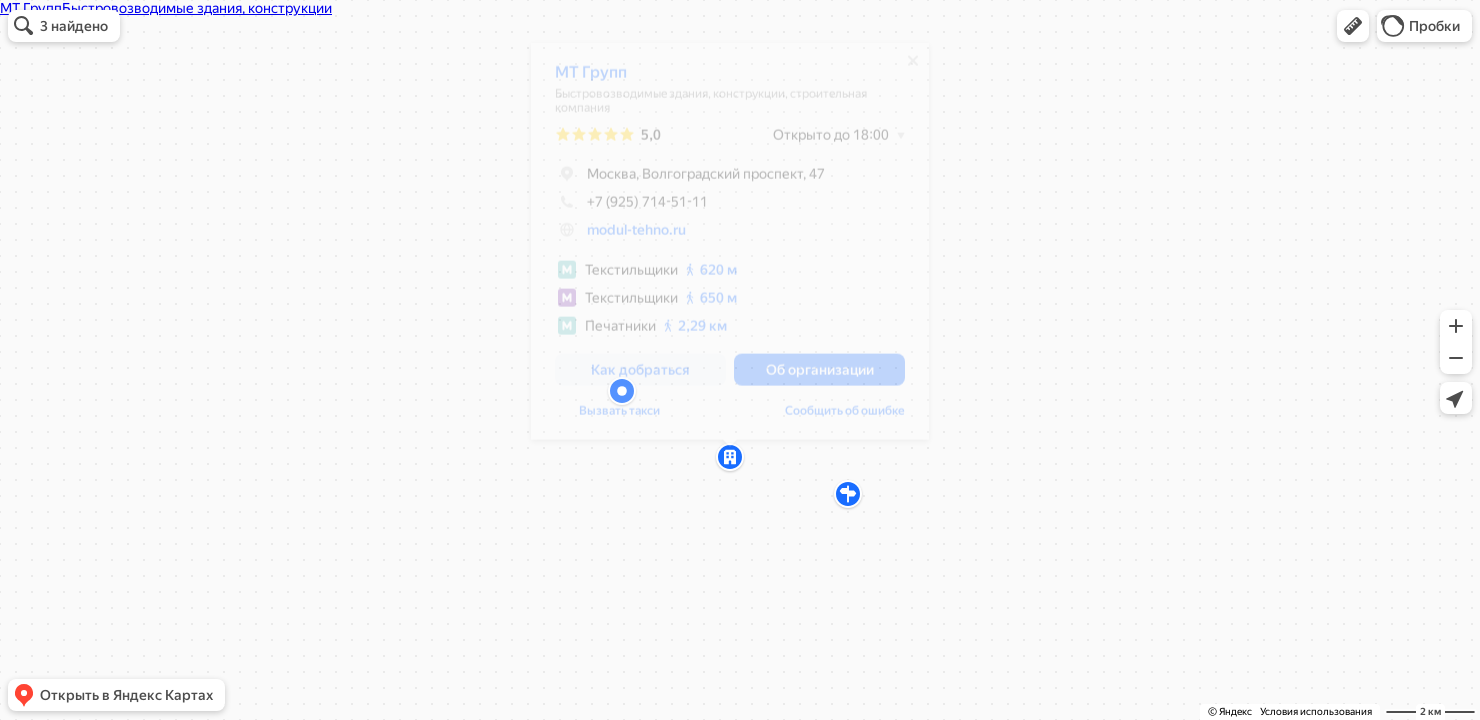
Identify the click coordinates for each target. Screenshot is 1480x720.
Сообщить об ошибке (845, 418)
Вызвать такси (619, 418)
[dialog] (730, 248)
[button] (1353, 26)
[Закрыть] (913, 68)
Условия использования (1316, 711)
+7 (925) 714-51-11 (631, 209)
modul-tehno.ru (636, 237)
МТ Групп (591, 79)
